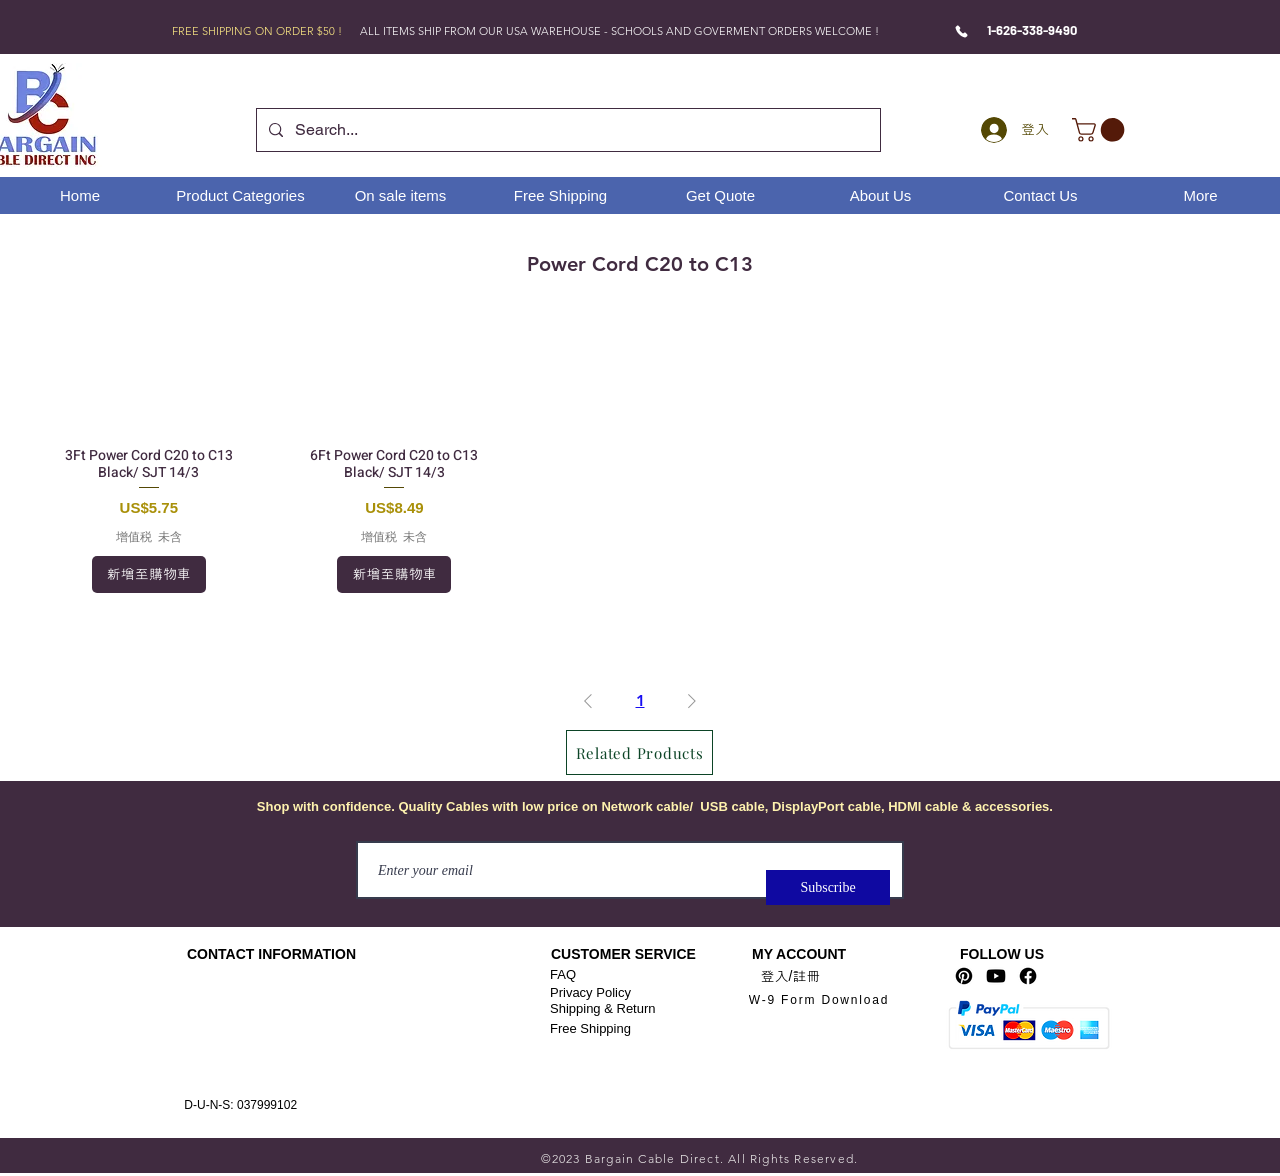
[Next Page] (692, 701)
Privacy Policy (590, 992)
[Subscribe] (828, 887)
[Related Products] (639, 752)
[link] (1101, 130)
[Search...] (566, 130)
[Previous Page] (588, 701)
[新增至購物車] (149, 574)
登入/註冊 (791, 976)
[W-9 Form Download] (819, 999)
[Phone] (961, 31)
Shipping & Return (603, 1008)
